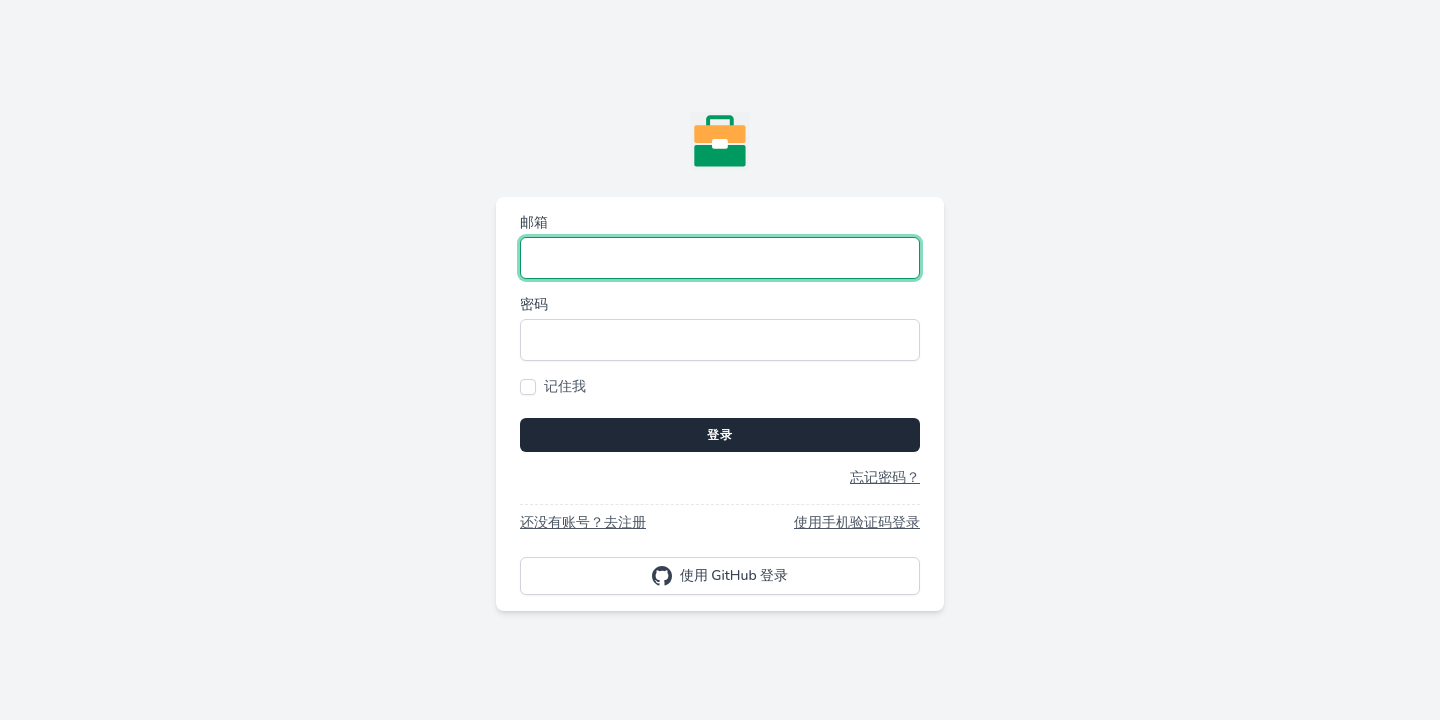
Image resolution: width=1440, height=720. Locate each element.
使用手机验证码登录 (857, 522)
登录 (720, 435)
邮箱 (534, 222)
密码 (534, 304)
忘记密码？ (885, 477)
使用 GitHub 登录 (720, 576)
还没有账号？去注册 (583, 522)
